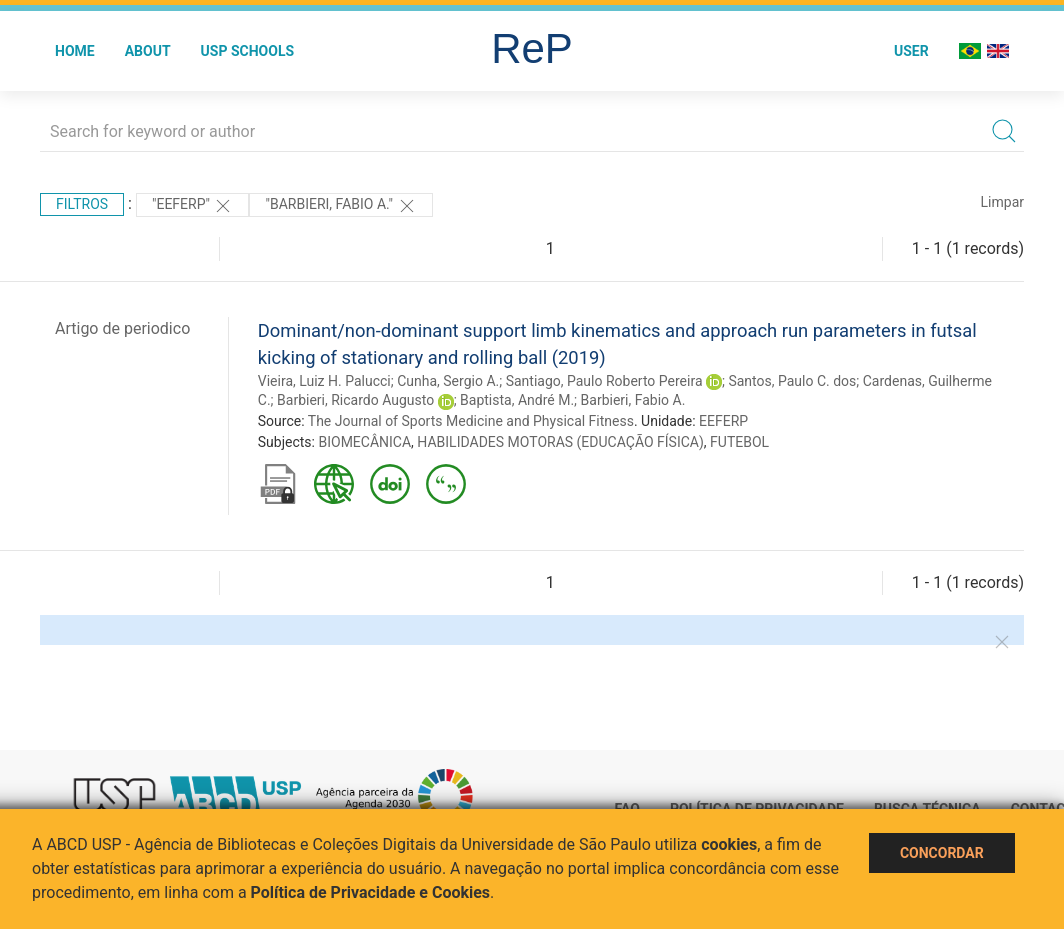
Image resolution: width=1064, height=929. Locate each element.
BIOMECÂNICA (364, 442)
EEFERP (723, 421)
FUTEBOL (739, 442)
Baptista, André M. (517, 400)
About (148, 51)
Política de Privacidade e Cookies (371, 892)
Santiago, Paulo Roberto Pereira (604, 381)
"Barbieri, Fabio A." (340, 206)
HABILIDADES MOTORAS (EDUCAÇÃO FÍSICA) (560, 442)
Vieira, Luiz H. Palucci (324, 381)
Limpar (1002, 202)
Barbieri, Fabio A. (633, 400)
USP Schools (248, 51)
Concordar (942, 853)
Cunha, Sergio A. (448, 381)
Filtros (82, 204)
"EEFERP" (193, 206)
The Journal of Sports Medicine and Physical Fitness (471, 421)
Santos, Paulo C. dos (792, 381)
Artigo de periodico (122, 328)
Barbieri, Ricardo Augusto (355, 400)
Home (75, 51)
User (911, 51)
